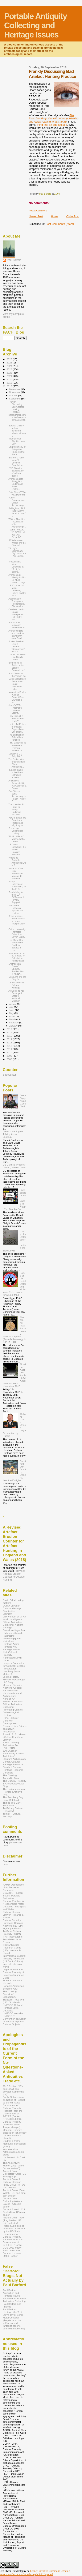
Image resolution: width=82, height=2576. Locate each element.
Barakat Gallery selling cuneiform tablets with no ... (17, 430)
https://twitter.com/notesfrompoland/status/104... (17, 419)
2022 (10, 372)
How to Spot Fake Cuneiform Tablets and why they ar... (17, 821)
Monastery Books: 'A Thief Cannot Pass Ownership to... (17, 697)
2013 (10, 1042)
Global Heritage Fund (14, 1630)
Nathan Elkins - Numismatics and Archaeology (12, 1693)
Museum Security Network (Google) (12, 1686)
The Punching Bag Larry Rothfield (13, 1798)
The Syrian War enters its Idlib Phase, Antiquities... (16, 763)
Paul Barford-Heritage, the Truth (13, 2310)
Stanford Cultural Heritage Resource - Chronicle (14, 1770)
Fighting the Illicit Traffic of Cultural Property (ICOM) (12, 1931)
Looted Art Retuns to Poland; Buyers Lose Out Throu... (17, 728)
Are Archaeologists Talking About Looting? (13, 1134)
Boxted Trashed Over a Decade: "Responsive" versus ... (16, 646)
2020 (10, 379)
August (13, 1004)
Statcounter (9, 1074)
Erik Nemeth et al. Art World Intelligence (14, 1618)
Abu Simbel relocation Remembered (16, 625)
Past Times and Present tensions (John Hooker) (12, 2253)
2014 (10, 1039)
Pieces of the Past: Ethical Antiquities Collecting (13, 1704)
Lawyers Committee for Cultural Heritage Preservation (14, 1666)
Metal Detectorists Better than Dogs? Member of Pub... (17, 684)
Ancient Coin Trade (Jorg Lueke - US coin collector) (13, 2220)
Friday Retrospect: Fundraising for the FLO (17, 885)
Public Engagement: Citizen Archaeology (16, 501)
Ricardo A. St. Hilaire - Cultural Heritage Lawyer (14, 1737)
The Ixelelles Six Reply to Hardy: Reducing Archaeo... (16, 809)
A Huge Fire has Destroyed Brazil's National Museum (16, 996)
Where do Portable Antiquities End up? (17, 861)
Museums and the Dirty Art (17, 978)
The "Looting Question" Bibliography (10, 1994)
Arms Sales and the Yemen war (17, 674)
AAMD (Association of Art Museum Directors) (13, 1887)
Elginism (7, 1613)
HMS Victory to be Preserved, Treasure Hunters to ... (17, 747)
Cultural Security (12, 1920)
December (15, 389)
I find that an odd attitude (52, 124)
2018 (10, 386)
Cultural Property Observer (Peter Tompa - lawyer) (12, 2124)
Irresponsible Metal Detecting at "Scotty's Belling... (15, 566)
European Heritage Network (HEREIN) (13, 1924)
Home (54, 216)
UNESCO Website (13, 2013)
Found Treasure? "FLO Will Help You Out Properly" (17, 533)
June (12, 1010)
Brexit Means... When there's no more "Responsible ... (16, 921)
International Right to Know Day (16, 441)
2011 (10, 1049)
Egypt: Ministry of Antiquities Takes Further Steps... (16, 451)
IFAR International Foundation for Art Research (12, 1939)
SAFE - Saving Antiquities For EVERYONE (11, 1745)
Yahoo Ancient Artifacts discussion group (13, 2152)
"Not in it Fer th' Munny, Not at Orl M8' (16, 839)
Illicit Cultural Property (10, 1653)
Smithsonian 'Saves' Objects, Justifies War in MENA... (16, 969)
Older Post (72, 216)
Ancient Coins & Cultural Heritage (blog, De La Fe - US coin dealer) (14, 2183)
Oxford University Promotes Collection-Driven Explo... (17, 933)
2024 (10, 366)
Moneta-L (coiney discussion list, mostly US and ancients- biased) (14, 2134)
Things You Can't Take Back (12, 1804)
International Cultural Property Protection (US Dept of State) (14, 1958)
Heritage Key (10, 1646)
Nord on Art (9, 1698)
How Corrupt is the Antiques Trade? (16, 718)
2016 (10, 1032)
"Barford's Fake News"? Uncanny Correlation (16, 461)
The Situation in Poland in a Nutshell (16, 737)
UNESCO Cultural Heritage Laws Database (12, 2008)
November (15, 392)
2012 (10, 1045)
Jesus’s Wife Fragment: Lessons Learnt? (15, 709)
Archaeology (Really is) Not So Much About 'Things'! (17, 579)
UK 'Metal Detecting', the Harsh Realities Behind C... (17, 849)
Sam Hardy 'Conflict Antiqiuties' (13, 1754)
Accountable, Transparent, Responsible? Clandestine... (16, 602)
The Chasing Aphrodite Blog (11, 1776)
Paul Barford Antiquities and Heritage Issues (11, 2293)
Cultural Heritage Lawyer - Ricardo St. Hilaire (14, 1915)
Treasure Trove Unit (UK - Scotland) (13, 2001)
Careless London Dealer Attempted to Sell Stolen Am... (16, 614)
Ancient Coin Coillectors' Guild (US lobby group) (14, 2174)
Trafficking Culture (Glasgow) (12, 1809)
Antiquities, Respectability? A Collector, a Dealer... (17, 784)
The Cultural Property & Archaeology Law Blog (14, 1783)
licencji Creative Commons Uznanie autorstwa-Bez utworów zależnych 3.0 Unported (35, 2572)
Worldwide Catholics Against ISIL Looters (16, 909)
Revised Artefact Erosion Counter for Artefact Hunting (14, 1575)
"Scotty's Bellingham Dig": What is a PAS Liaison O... (17, 553)
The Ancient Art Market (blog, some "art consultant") (13, 2165)
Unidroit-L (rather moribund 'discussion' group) (14, 2143)
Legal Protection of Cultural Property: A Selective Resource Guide (13, 1973)
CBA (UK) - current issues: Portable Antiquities (13, 1895)
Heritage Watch (11, 1649)
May (11, 1013)
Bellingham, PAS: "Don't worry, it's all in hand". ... (17, 512)
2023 (10, 369)
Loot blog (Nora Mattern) (11, 1672)
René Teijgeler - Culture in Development (11, 1720)
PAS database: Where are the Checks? (17, 543)
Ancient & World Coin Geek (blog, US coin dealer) (14, 2212)
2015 (10, 1035)
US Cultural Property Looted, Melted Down (14, 1166)
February (14, 1022)
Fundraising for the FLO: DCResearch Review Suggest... (16, 897)
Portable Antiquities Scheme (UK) (13, 1987)
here (5, 1864)
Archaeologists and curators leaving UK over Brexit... (16, 634)
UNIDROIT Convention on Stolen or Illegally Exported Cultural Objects (14, 2020)
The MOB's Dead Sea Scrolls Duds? (16, 657)
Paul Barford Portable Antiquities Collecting (14, 2299)
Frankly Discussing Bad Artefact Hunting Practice (16, 407)
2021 (10, 376)
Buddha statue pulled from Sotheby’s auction (15, 774)
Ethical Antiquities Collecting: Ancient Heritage (13, 1625)
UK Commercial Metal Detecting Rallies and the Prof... (17, 590)
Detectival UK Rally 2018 (15, 754)
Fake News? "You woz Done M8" (17, 493)
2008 (10, 1059)
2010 (10, 1052)
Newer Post (36, 216)
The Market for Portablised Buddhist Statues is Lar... (15, 945)
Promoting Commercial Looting (15, 831)
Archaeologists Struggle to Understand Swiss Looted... (15, 484)
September (15, 398)
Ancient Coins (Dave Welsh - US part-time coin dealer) (14, 2193)
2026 (10, 359)
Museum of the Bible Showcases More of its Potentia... (15, 873)
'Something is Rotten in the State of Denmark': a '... (17, 666)
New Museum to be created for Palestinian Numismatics (16, 957)
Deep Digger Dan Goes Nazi (23, 1101)
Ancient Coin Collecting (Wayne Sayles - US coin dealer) (13, 2202)
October (13, 395)
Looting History (11, 1676)
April (12, 1016)
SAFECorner (10, 1750)
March (12, 1019)
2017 (10, 1029)
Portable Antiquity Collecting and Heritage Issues (35, 25)
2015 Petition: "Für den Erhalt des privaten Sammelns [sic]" (13, 2090)
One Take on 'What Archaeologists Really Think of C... (17, 796)
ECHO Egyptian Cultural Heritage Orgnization (12, 1608)
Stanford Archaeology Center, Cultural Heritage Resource (14, 1761)
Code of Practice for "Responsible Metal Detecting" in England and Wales (14, 1905)
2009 (10, 1055)
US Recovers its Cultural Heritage (16, 985)
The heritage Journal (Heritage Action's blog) (14, 1792)
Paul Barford (14, 260)
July (11, 1007)
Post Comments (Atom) (59, 224)
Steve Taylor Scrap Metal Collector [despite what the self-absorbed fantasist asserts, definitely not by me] (14, 2321)
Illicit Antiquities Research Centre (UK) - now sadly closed (12, 1948)
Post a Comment (38, 210)
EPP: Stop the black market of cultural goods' (16, 472)
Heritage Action (11, 1644)
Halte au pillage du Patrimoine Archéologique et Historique (13, 1637)
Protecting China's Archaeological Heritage (13, 1712)
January (13, 1025)
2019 (10, 382)
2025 (10, 362)
